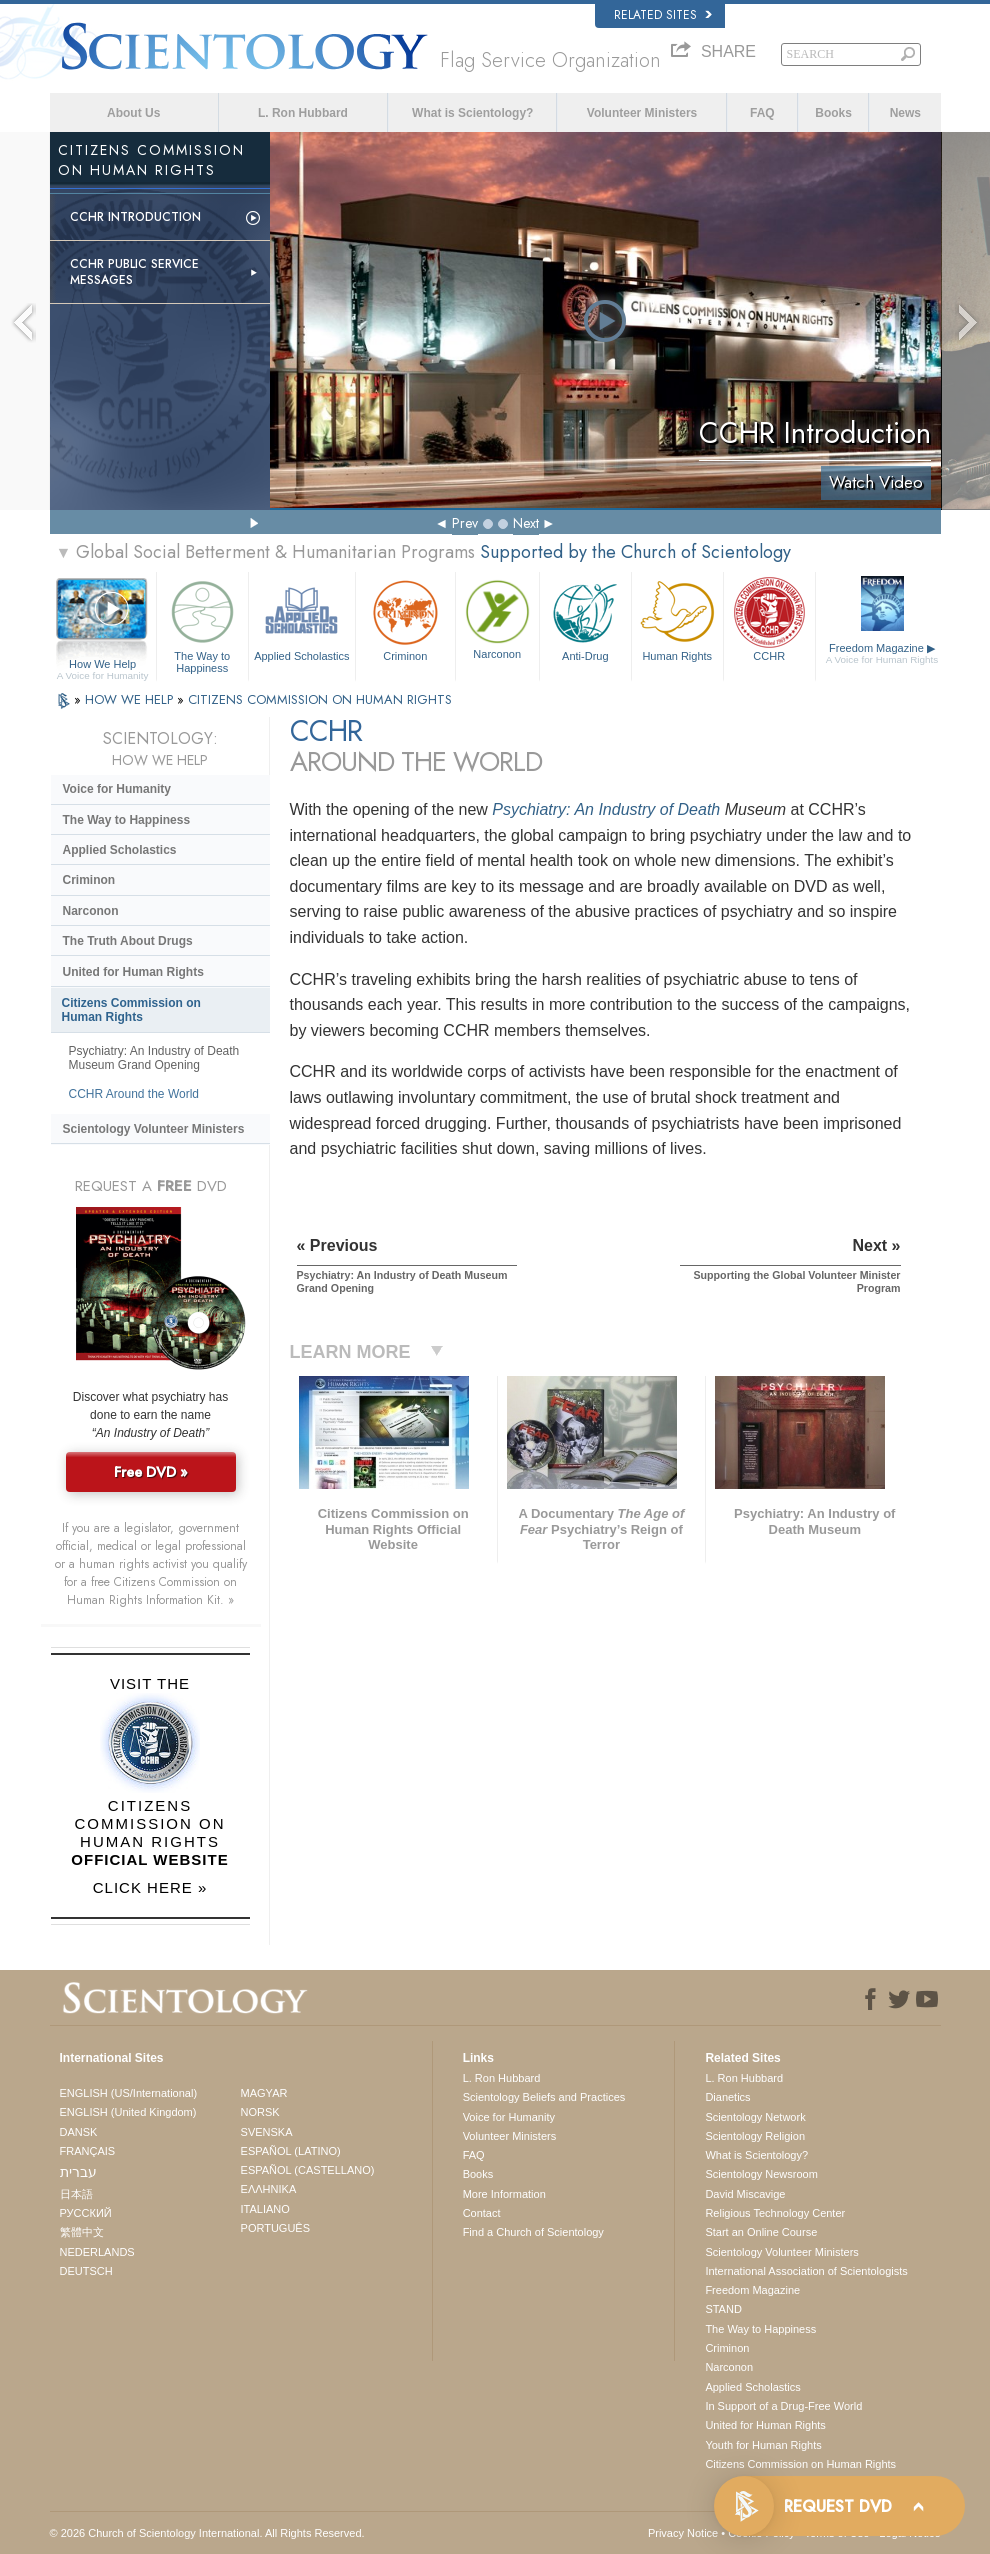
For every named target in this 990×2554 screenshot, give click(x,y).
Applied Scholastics (302, 618)
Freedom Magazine (882, 654)
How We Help (103, 665)
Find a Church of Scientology (533, 2232)
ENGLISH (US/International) (129, 2093)
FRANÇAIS (88, 2151)
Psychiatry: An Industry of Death (606, 809)
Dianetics (727, 2097)
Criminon (405, 618)
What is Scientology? (472, 113)
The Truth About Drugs (128, 941)
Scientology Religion (755, 2136)
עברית (78, 2172)
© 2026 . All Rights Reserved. (207, 2533)
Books (833, 113)
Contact (482, 2213)
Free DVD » (151, 1472)
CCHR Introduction (135, 217)
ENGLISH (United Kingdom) (128, 2112)
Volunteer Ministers (642, 113)
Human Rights (677, 618)
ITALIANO (265, 2209)
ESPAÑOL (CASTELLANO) (308, 2170)
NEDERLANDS (97, 2252)
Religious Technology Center (775, 2213)
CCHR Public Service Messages (134, 272)
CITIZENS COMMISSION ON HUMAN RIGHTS (320, 699)
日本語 (76, 2194)
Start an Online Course (761, 2232)
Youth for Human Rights (763, 2445)
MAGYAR (264, 2093)
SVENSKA (267, 2132)
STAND (723, 2309)
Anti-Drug (585, 618)
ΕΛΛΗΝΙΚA (269, 2189)
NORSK (260, 2112)
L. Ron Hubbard (303, 113)
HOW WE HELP (131, 699)
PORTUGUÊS (275, 2228)
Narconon (497, 617)
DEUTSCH (86, 2271)
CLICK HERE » (150, 1887)
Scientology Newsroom (761, 2174)
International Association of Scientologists (806, 2271)
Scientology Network (755, 2117)
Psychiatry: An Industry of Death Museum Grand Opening (154, 1058)
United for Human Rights (133, 972)
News (905, 113)
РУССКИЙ (86, 2213)
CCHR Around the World (134, 1094)
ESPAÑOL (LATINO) (291, 2151)
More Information (504, 2194)
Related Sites (663, 15)
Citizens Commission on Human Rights (131, 1010)
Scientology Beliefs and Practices (544, 2097)
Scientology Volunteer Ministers (154, 1129)
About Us (133, 113)
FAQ (762, 113)
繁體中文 (82, 2232)
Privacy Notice (683, 2533)
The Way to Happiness (202, 623)
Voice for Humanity (117, 789)
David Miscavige (745, 2194)
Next (526, 523)
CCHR (769, 618)
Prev (465, 523)
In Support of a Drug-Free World (783, 2406)
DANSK (79, 2132)
